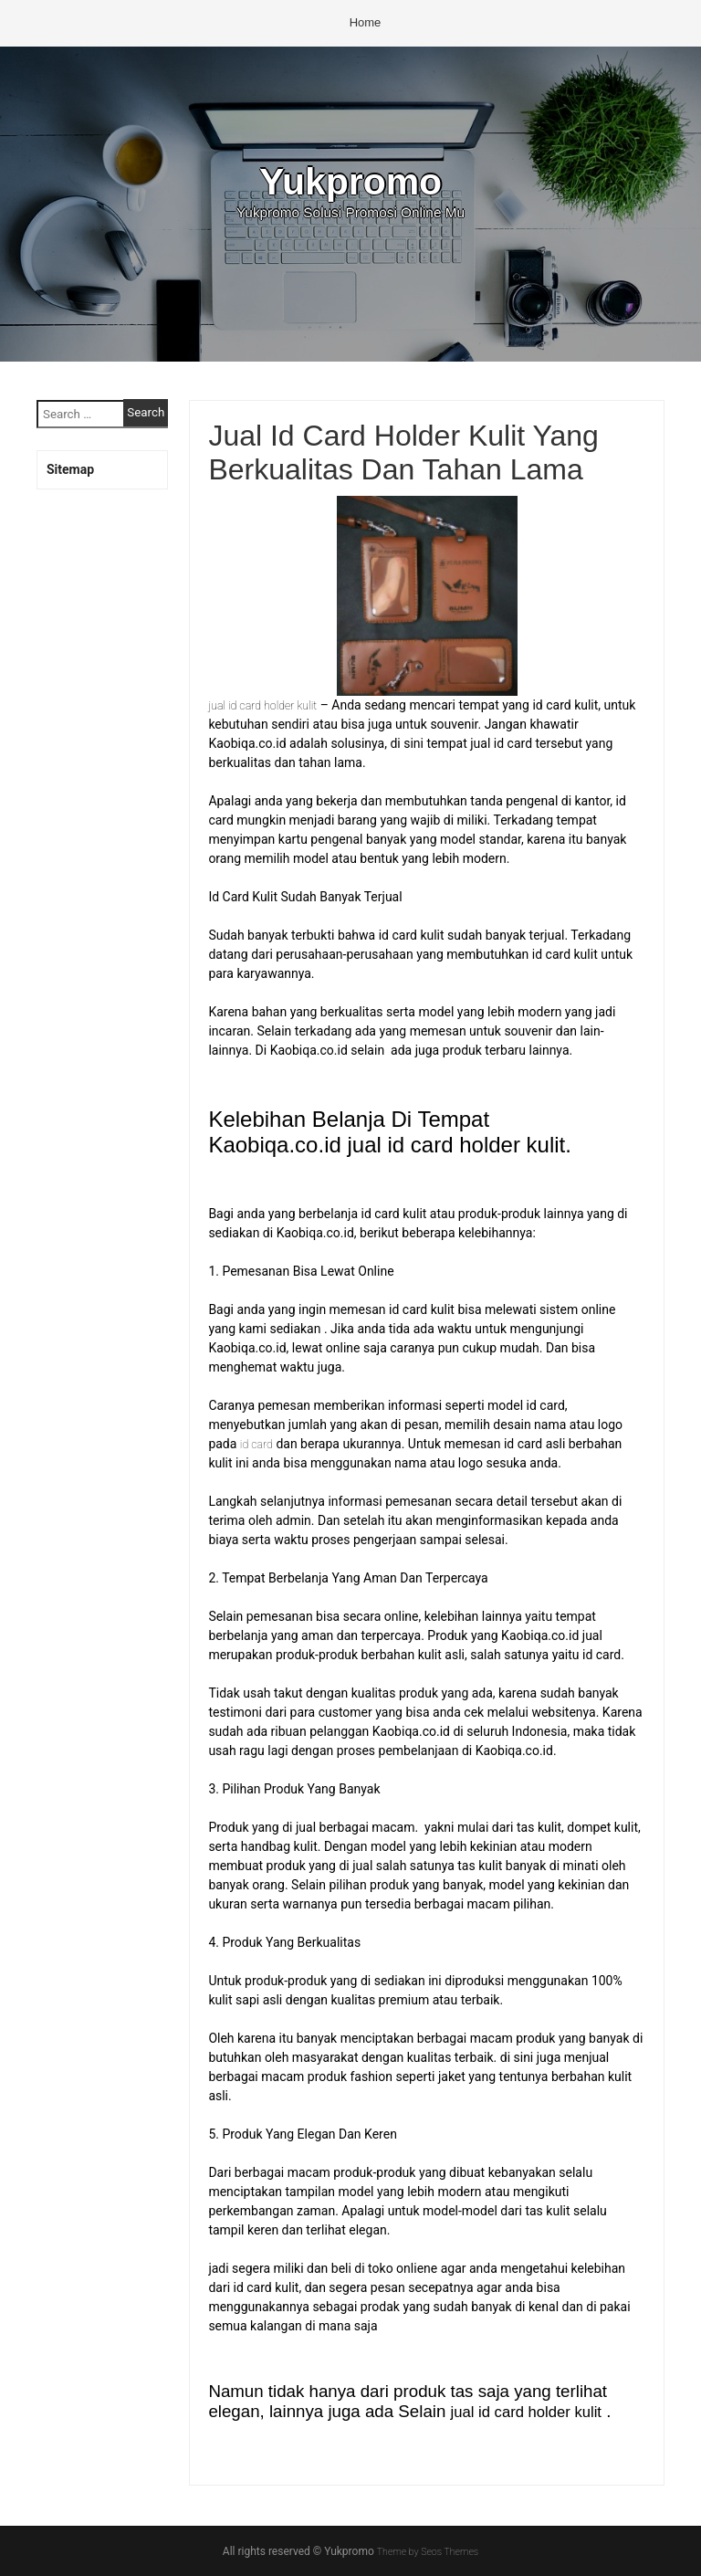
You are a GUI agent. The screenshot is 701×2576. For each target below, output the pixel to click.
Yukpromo (350, 180)
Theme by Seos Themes (428, 2551)
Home (366, 22)
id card (258, 1443)
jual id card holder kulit (269, 705)
